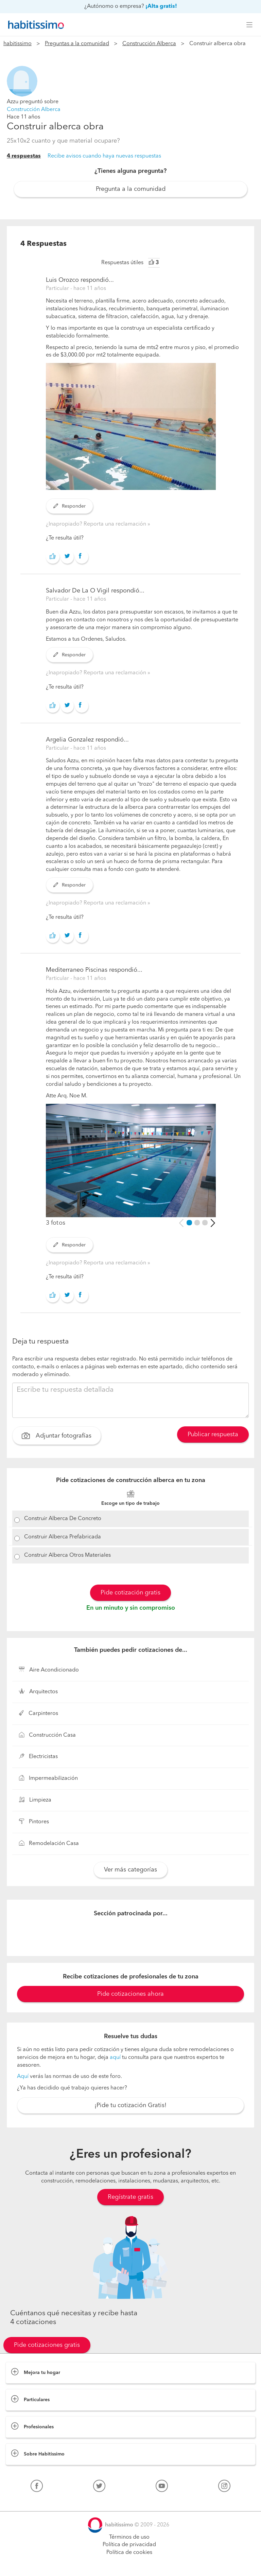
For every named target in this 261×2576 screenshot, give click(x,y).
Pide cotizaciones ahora (130, 1994)
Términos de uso (129, 2537)
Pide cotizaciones (130, 2564)
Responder (69, 506)
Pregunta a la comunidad (131, 189)
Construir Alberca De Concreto (62, 1518)
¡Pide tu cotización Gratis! (130, 2105)
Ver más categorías (130, 1870)
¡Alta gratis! (161, 6)
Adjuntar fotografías (56, 1436)
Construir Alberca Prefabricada (62, 1537)
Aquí (23, 2076)
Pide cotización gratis (130, 1593)
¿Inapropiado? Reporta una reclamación (96, 524)
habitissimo (17, 44)
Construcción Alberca (149, 44)
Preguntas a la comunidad (77, 44)
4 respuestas (24, 156)
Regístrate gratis (130, 2197)
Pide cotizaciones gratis (47, 2345)
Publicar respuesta (213, 1434)
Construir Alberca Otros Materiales (67, 1555)
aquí (115, 2057)
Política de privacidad (129, 2544)
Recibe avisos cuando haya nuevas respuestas (104, 156)
